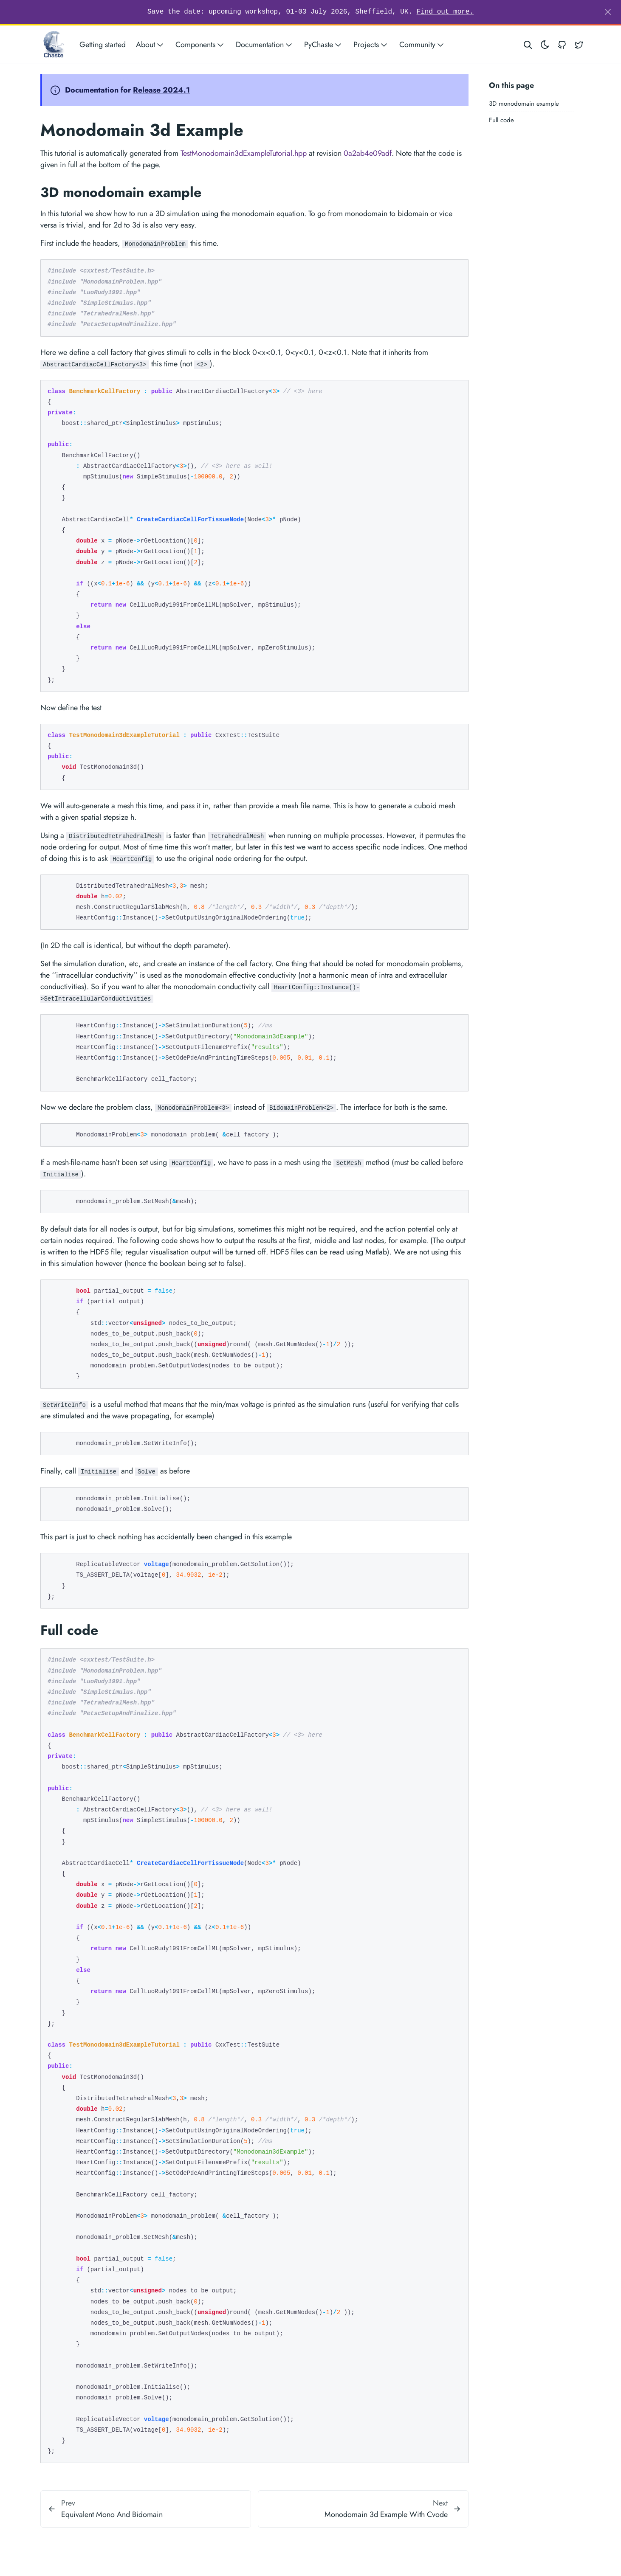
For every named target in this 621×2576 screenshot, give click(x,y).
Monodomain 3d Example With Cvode (386, 2514)
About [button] (150, 45)
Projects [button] (371, 45)
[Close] (607, 12)
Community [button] (422, 45)
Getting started (102, 44)
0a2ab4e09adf (368, 153)
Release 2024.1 (161, 90)
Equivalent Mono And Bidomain (112, 2514)
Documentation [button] (265, 45)
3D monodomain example (524, 103)
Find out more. (445, 12)
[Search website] (527, 45)
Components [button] (200, 45)
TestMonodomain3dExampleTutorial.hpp (244, 153)
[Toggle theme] (545, 45)
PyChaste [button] (323, 45)
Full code (501, 120)
